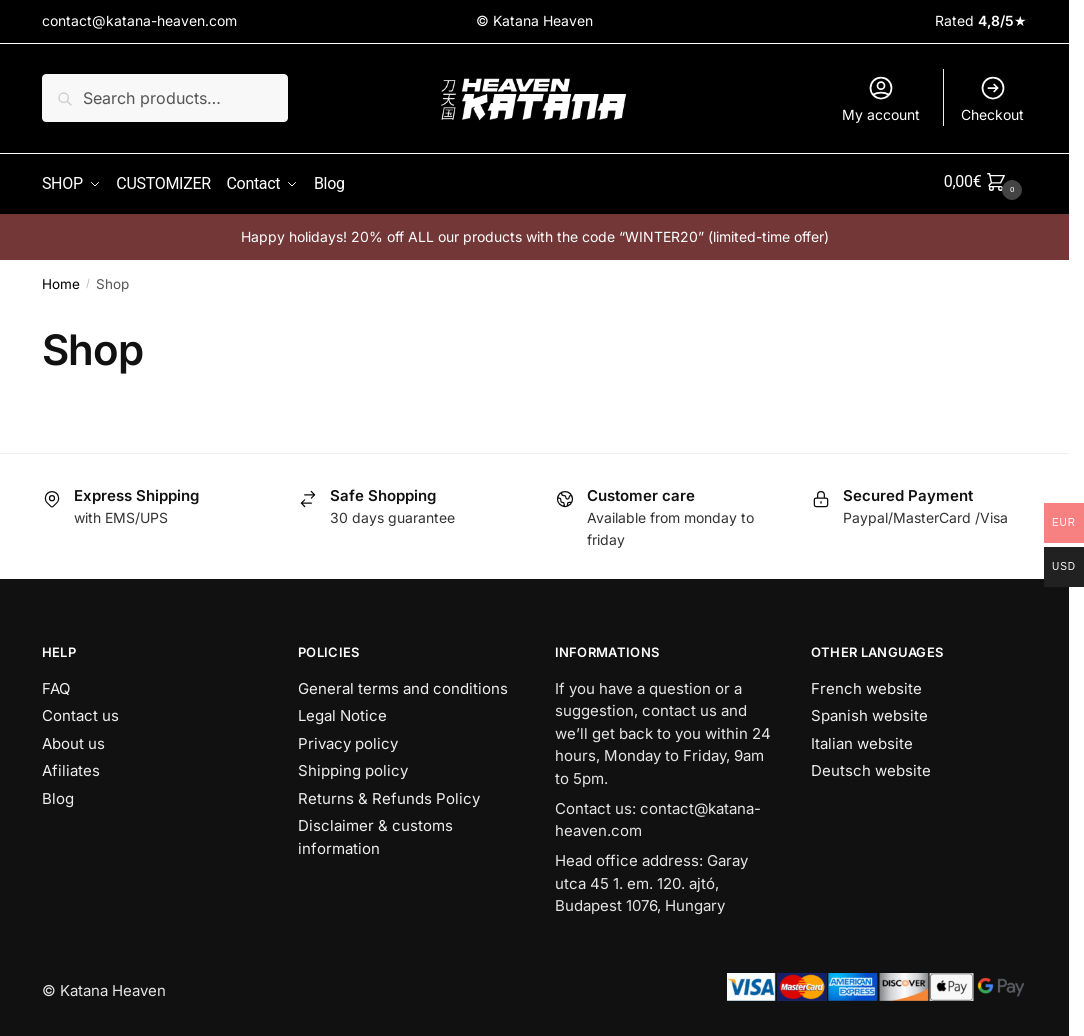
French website (866, 683)
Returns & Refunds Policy (389, 793)
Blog (58, 793)
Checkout (992, 98)
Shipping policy (353, 765)
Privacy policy (348, 738)
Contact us (80, 710)
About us (73, 738)
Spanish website (869, 710)
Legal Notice (342, 710)
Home (61, 279)
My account (881, 98)
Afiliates (71, 765)
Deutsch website (871, 765)
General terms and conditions (403, 683)
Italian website (862, 738)
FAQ (56, 683)
